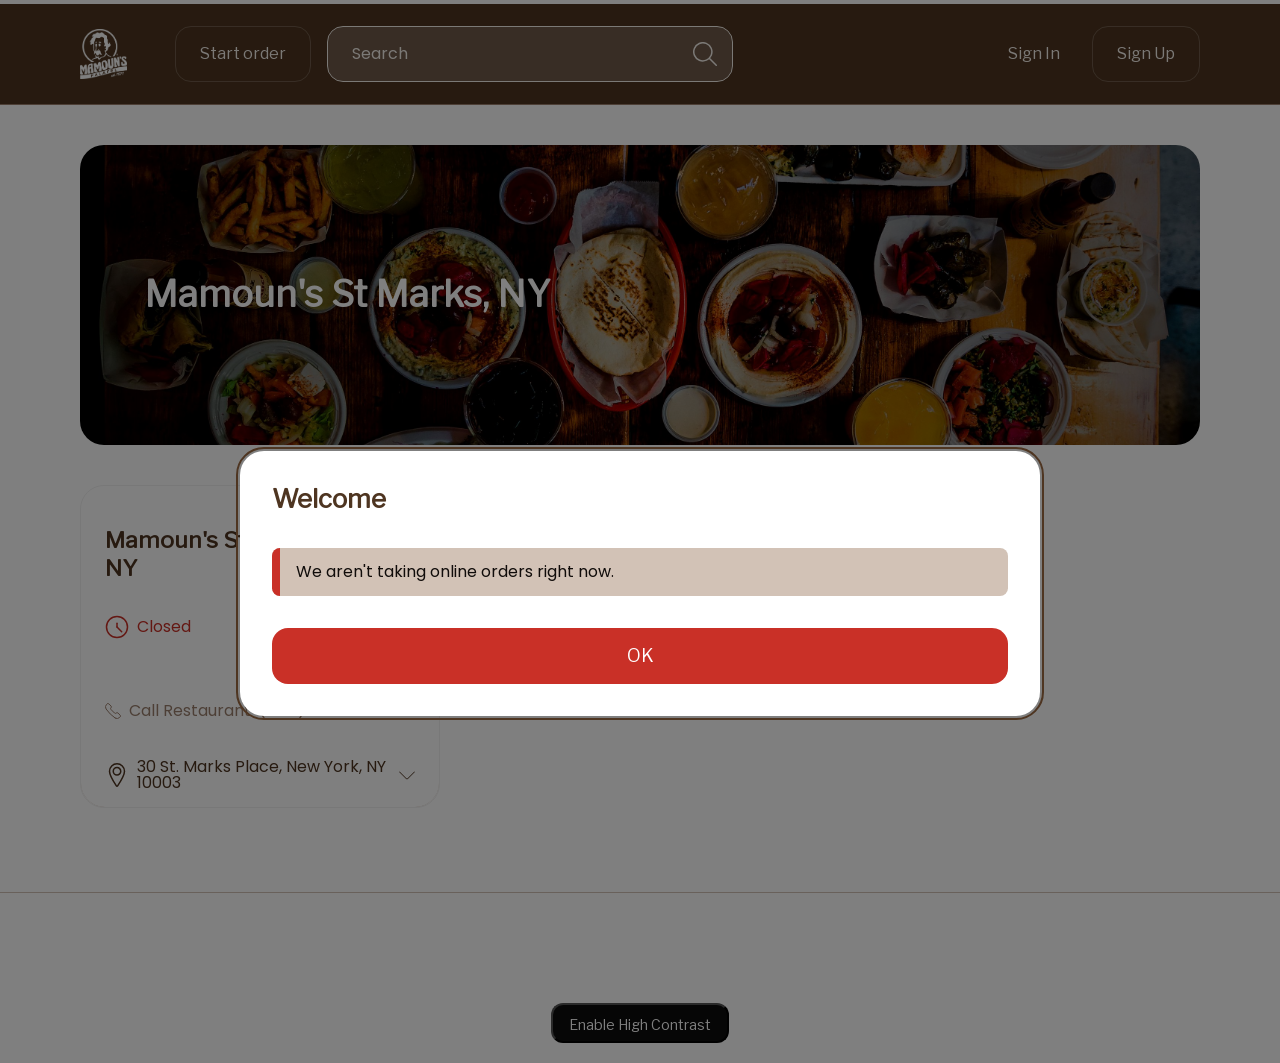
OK (640, 655)
